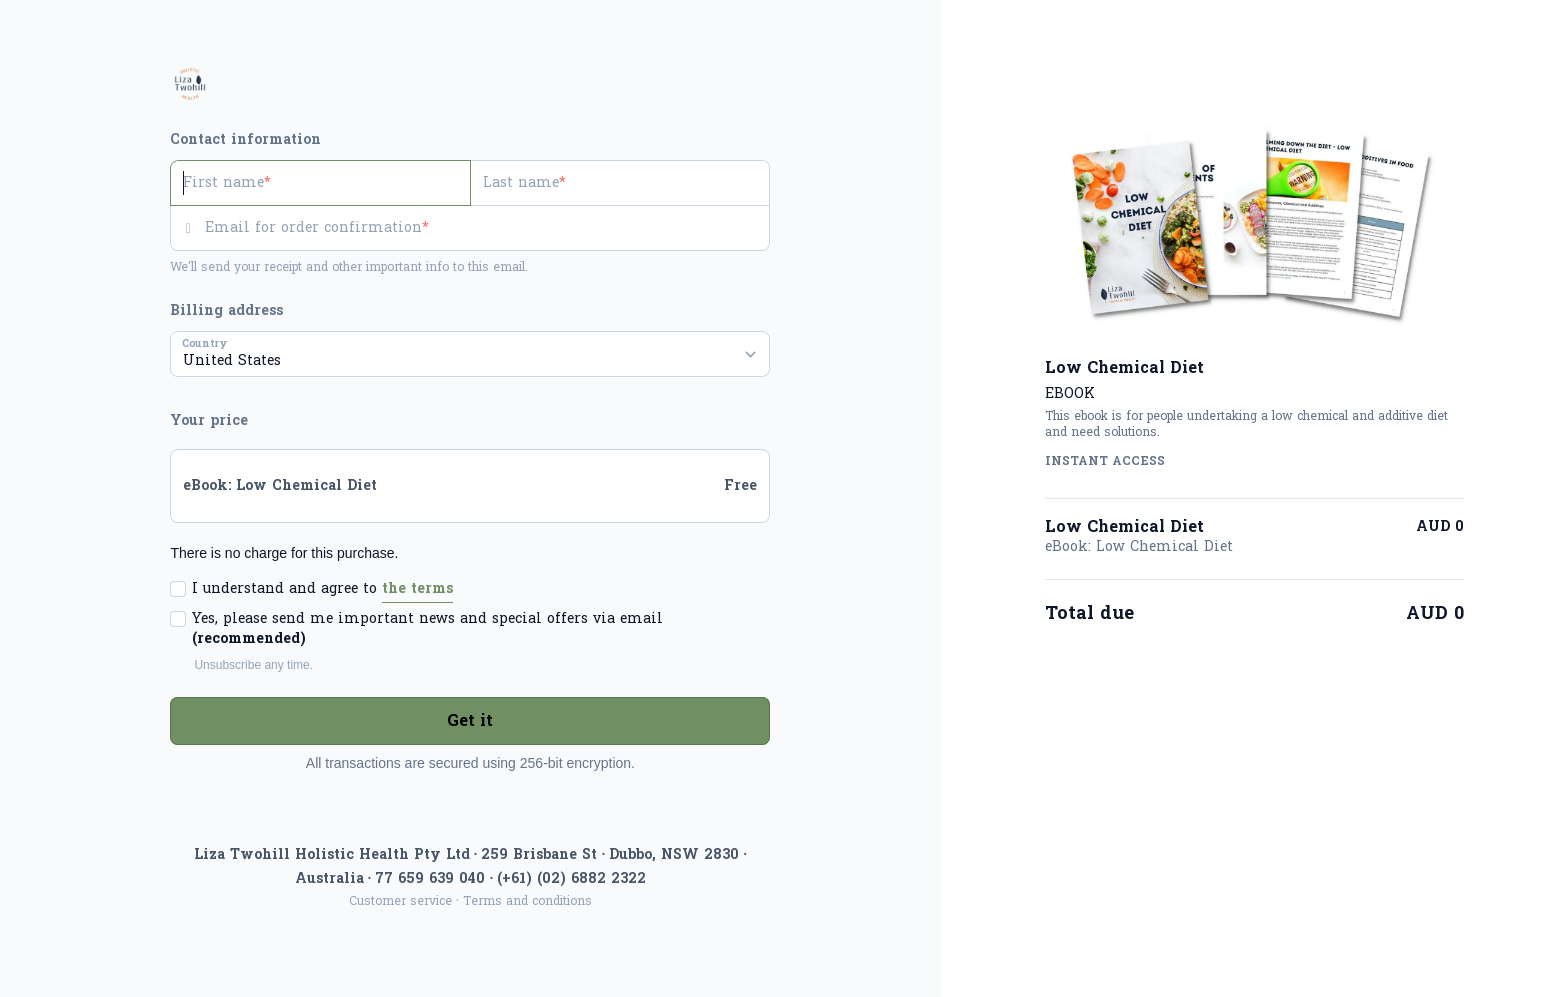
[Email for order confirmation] (487, 228)
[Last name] (620, 183)
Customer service (400, 901)
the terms (417, 588)
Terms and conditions (527, 901)
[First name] (320, 183)
